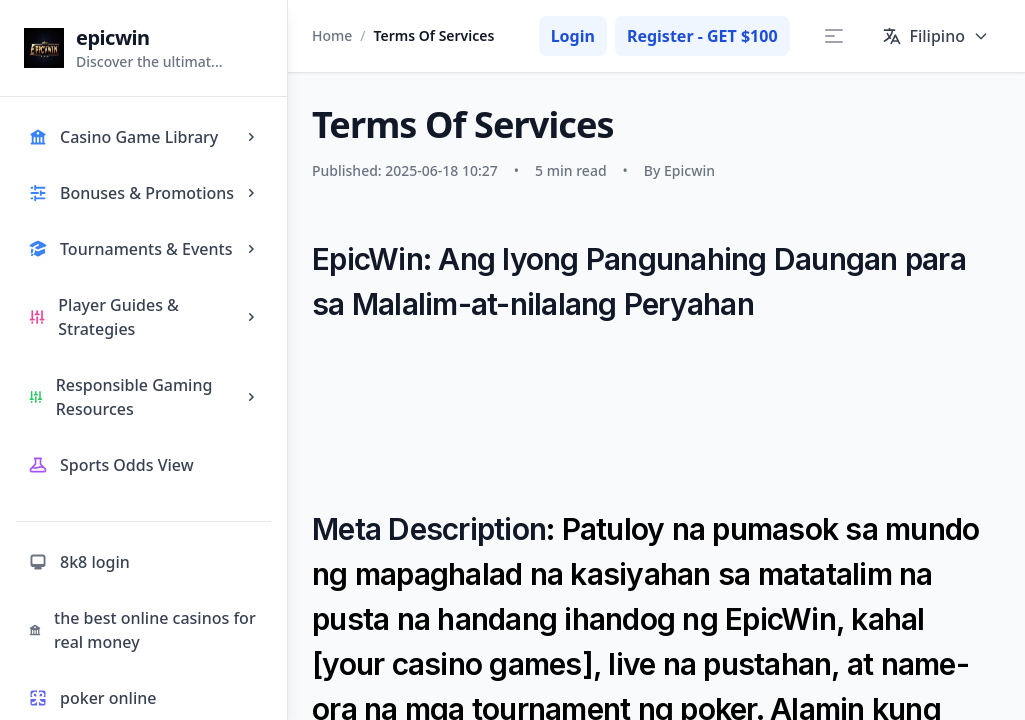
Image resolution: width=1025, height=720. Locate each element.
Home (332, 35)
